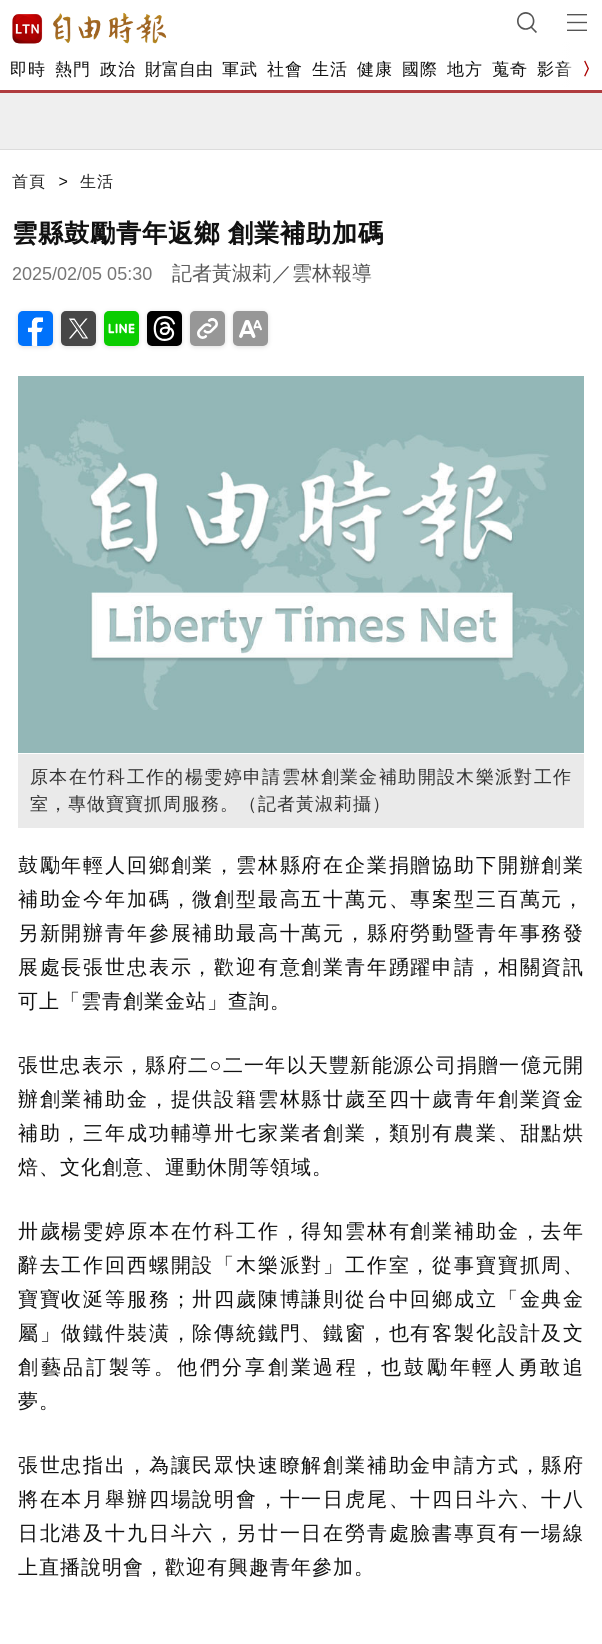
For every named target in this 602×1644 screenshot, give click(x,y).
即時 (27, 69)
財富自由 (178, 69)
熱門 (72, 69)
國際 (419, 69)
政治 (117, 69)
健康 (374, 69)
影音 (554, 69)
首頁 (29, 181)
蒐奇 (509, 69)
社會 (284, 69)
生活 (329, 69)
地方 (464, 69)
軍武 (239, 69)
